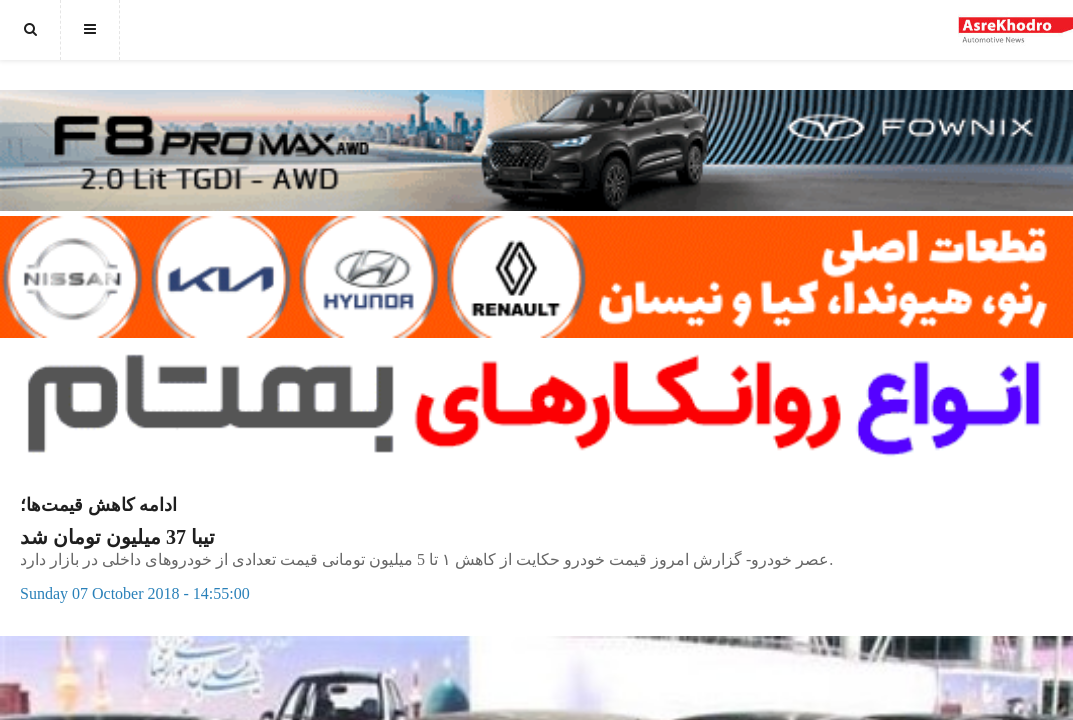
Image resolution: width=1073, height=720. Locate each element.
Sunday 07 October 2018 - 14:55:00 (135, 593)
